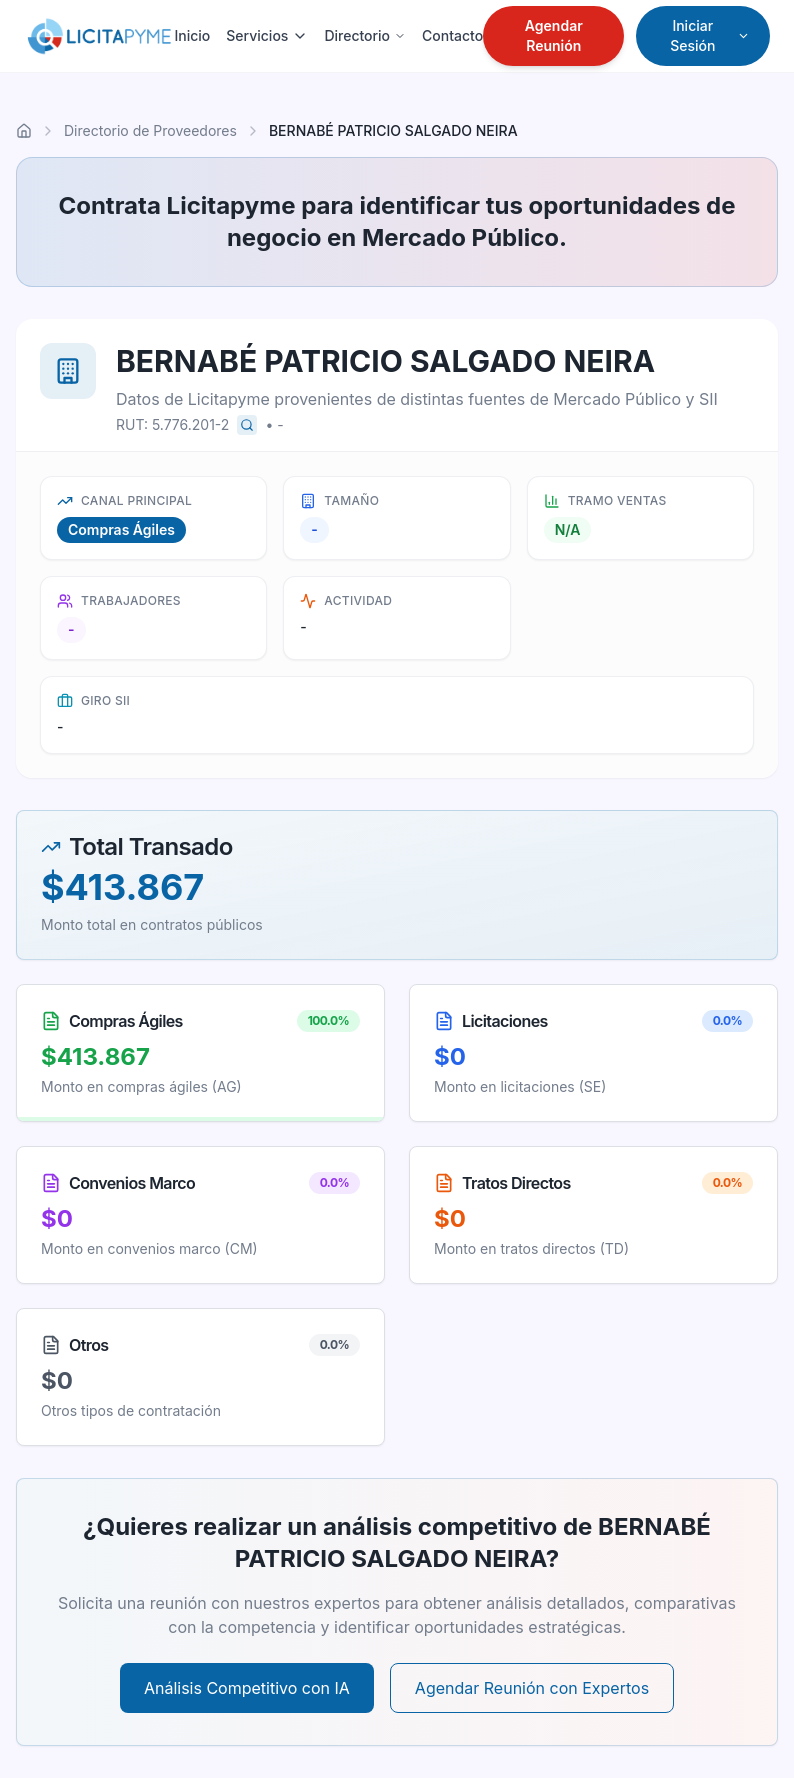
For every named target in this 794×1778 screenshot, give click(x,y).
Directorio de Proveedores (150, 130)
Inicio (192, 35)
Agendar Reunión (554, 35)
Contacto (452, 35)
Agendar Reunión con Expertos (532, 1688)
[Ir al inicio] (24, 131)
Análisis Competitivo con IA (247, 1688)
